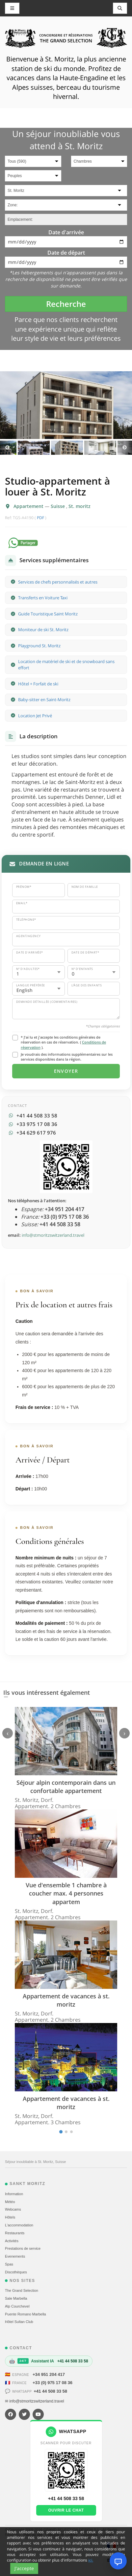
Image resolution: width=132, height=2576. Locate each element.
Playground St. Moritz (39, 646)
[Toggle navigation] (120, 8)
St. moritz (79, 506)
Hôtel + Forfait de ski (38, 684)
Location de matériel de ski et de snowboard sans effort (66, 664)
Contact (107, 2535)
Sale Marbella (16, 2298)
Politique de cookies (62, 2535)
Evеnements (15, 2256)
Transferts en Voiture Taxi (42, 598)
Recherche (66, 303)
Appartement (29, 506)
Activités (11, 2241)
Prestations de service (22, 2248)
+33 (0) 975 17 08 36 (52, 2382)
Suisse (58, 506)
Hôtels (10, 2217)
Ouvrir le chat (66, 2510)
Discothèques (16, 2272)
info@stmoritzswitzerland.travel (53, 1235)
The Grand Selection (21, 2290)
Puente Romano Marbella (25, 2314)
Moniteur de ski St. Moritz (43, 629)
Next (124, 448)
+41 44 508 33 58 (50, 2391)
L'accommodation (19, 2225)
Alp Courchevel (17, 2306)
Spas (9, 2264)
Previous (7, 448)
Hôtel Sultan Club (19, 2322)
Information (14, 2194)
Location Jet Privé (35, 716)
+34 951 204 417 (49, 2374)
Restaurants (14, 2233)
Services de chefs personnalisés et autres (57, 582)
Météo (10, 2202)
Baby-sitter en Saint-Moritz (44, 699)
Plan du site (33, 2535)
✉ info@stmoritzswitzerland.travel (34, 2401)
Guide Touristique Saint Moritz (48, 614)
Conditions (90, 2535)
